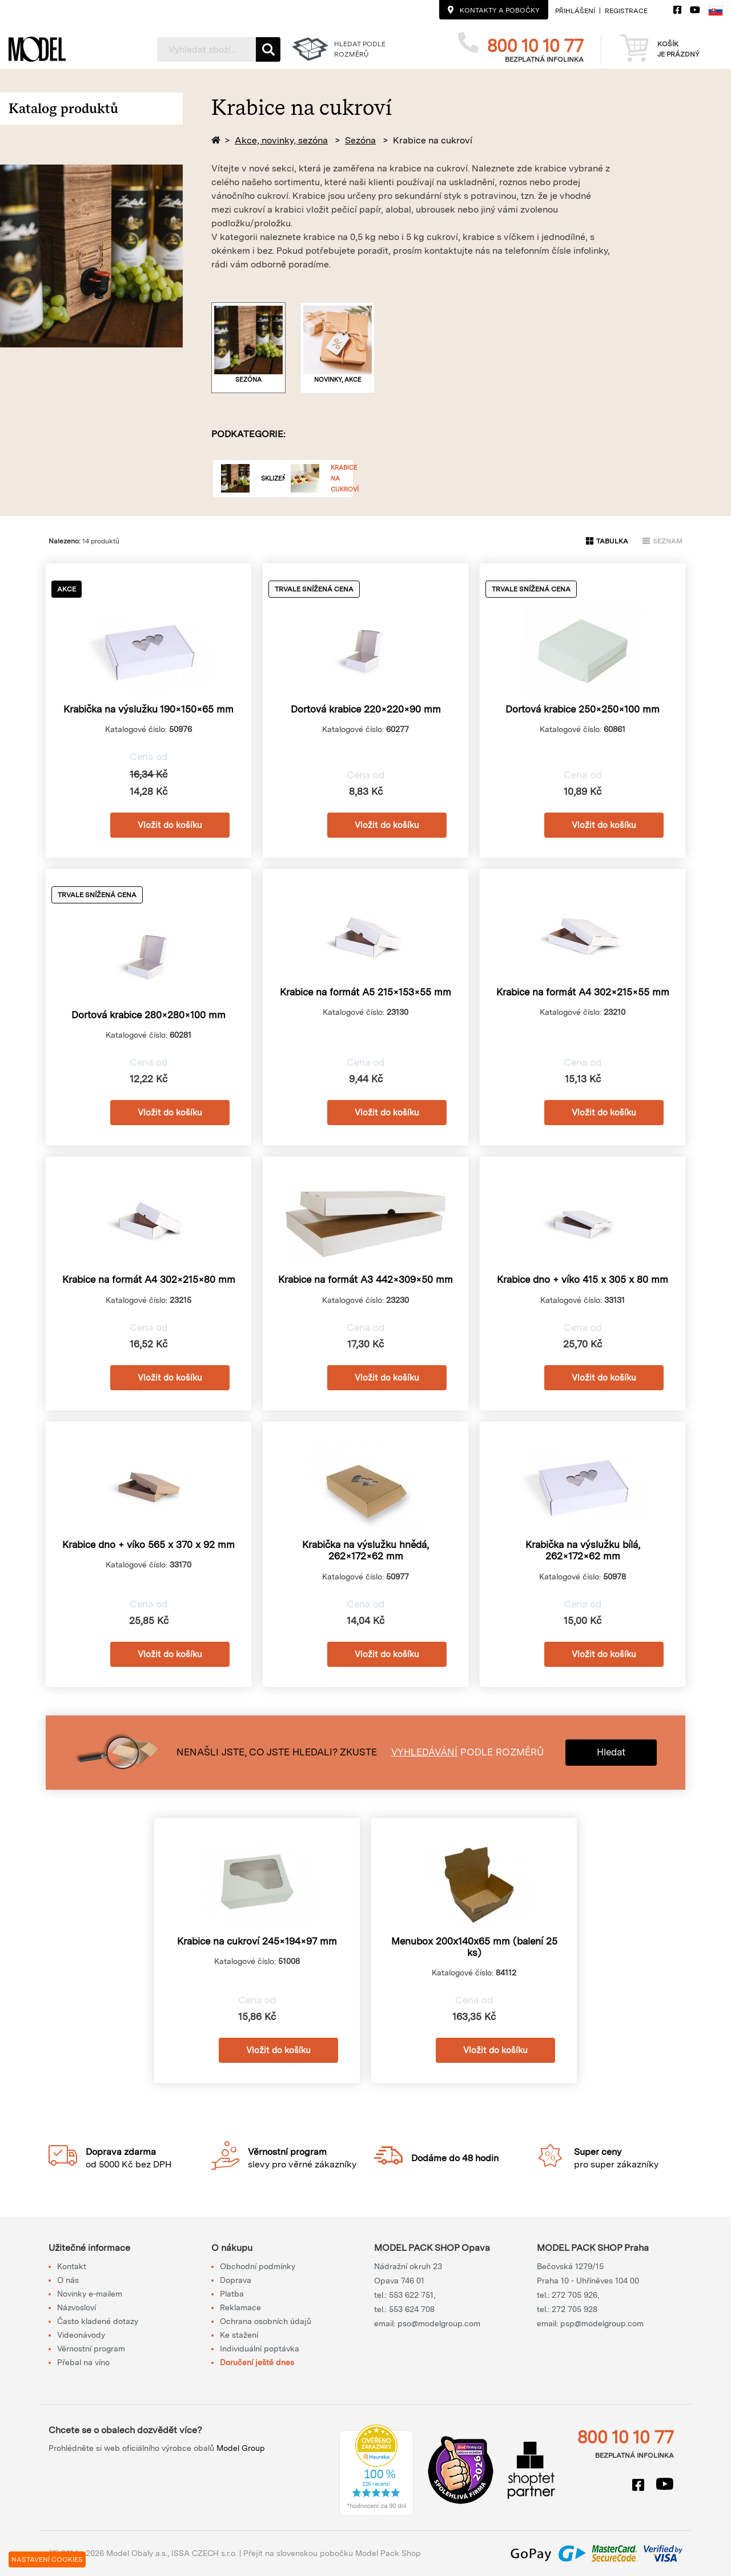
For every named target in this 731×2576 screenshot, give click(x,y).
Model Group (240, 2448)
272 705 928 (574, 2309)
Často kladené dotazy (97, 2321)
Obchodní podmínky (257, 2266)
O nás (68, 2280)
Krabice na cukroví (432, 140)
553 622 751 (411, 2294)
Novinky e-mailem (89, 2293)
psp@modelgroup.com (602, 2323)
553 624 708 (412, 2309)
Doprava (235, 2280)
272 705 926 (574, 2294)
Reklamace (240, 2307)
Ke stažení (239, 2334)
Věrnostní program (91, 2348)
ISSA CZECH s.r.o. (204, 2553)
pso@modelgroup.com (438, 2323)
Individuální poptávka (259, 2348)
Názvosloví (76, 2307)
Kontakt (71, 2266)
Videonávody (81, 2334)
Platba (232, 2293)
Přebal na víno (83, 2362)
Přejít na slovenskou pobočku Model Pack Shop (332, 2553)
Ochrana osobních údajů (265, 2321)
